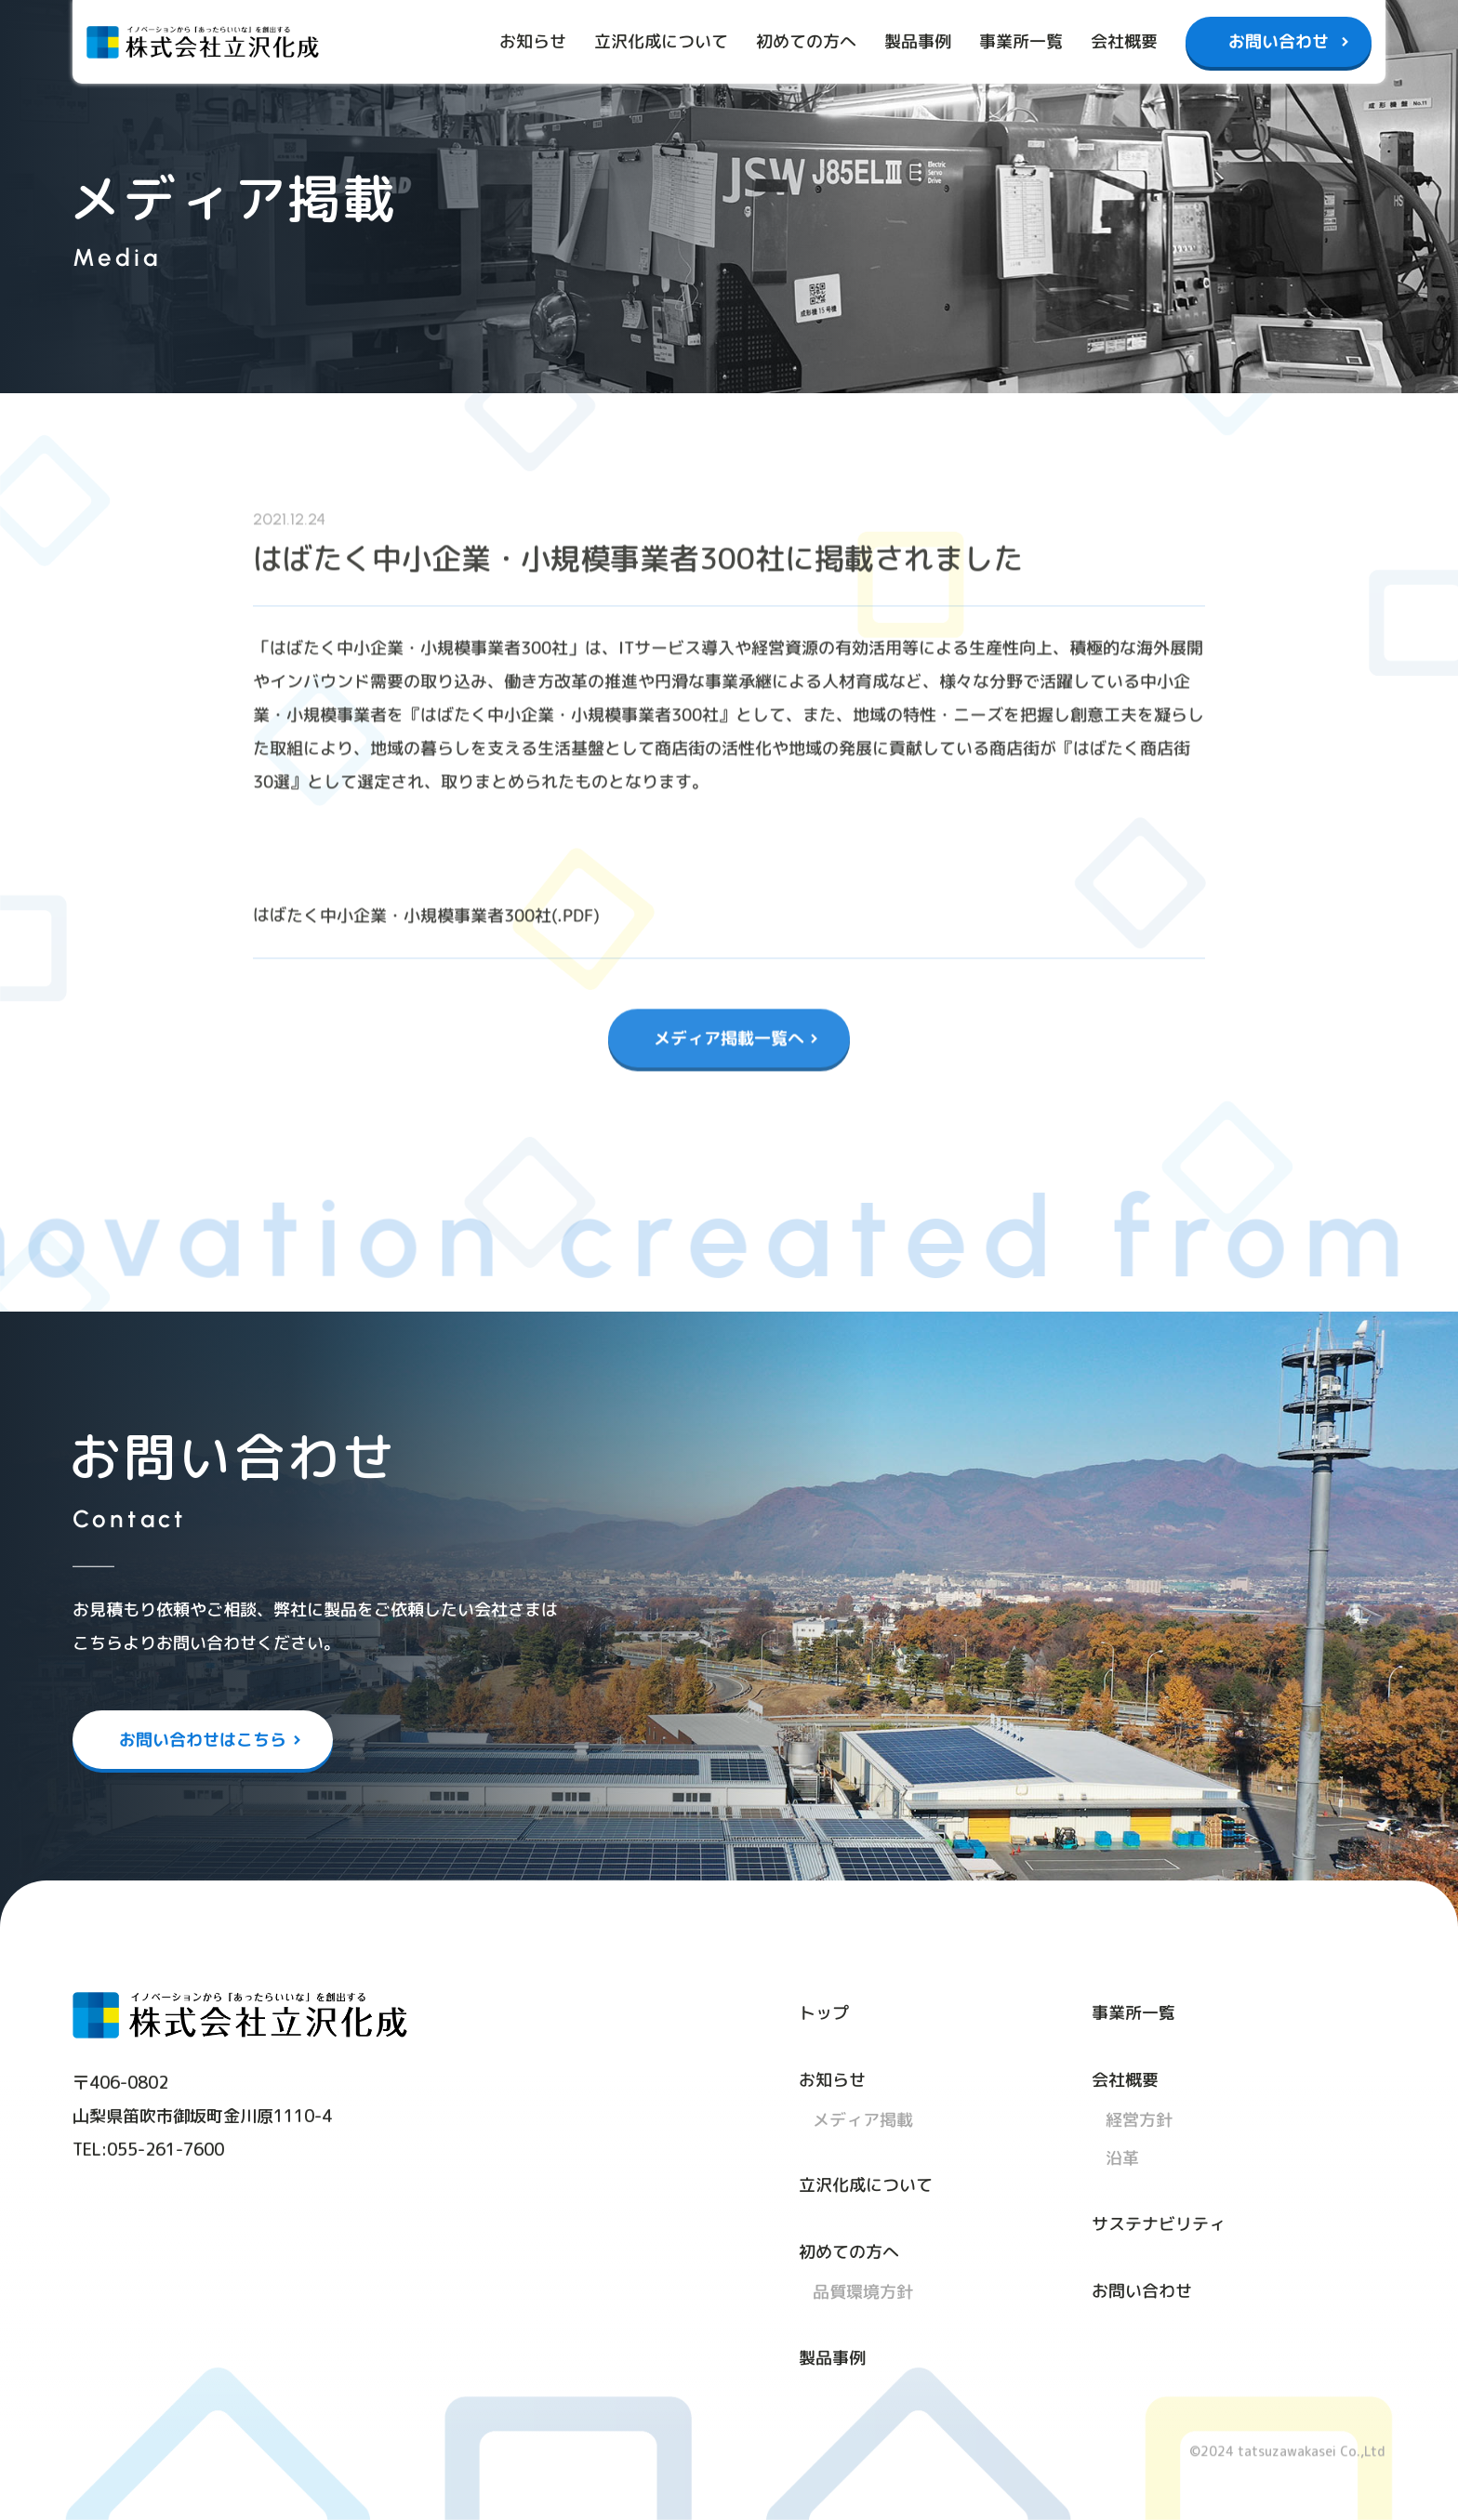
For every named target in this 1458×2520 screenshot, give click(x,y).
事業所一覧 (1021, 41)
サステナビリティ (1159, 2223)
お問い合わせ (1278, 41)
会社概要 (1124, 41)
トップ (824, 2012)
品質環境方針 (863, 2291)
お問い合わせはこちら (202, 1738)
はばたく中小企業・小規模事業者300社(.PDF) (426, 905)
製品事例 (917, 41)
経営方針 (1139, 2119)
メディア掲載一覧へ (729, 1027)
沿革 (1122, 2158)
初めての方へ (806, 41)
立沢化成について (661, 41)
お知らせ (532, 41)
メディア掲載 (863, 2119)
